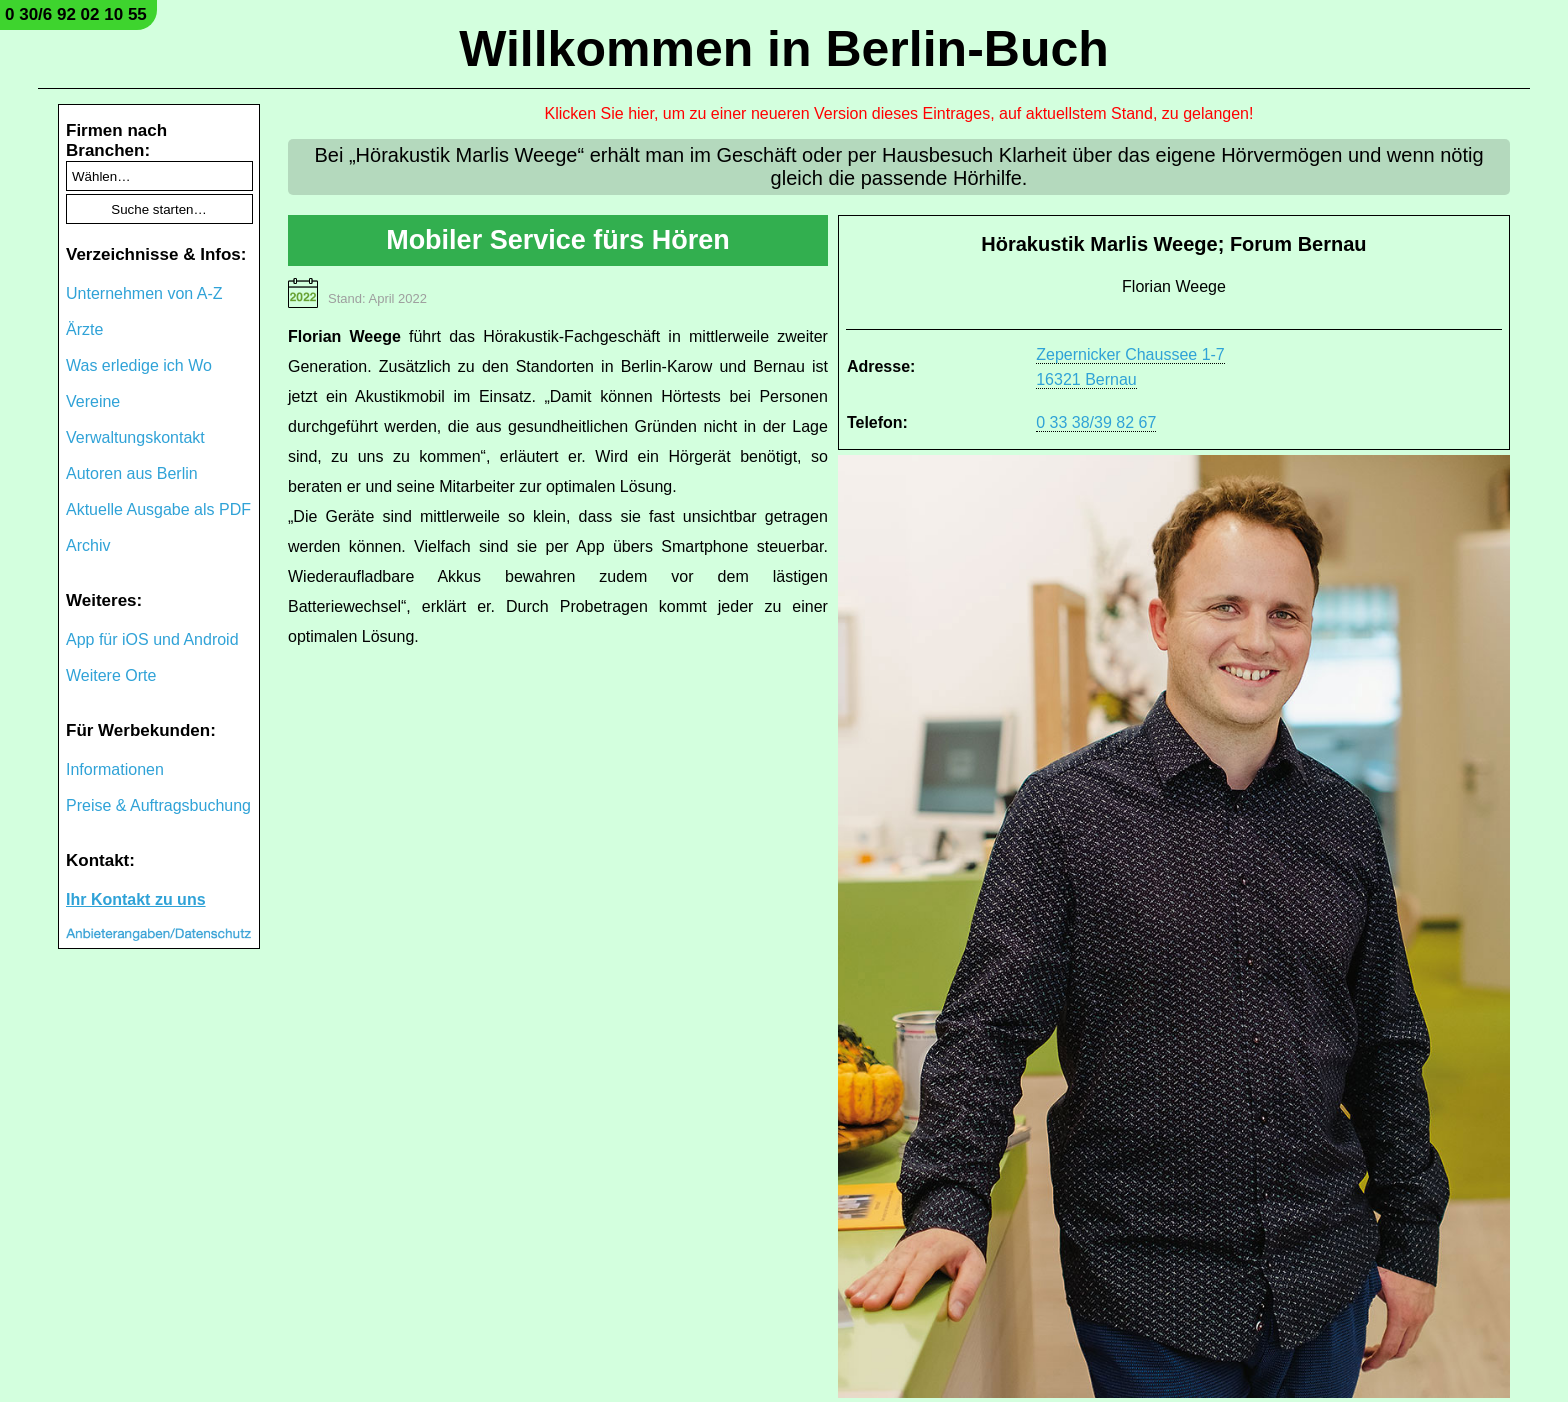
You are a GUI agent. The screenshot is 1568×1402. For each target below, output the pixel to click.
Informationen (115, 769)
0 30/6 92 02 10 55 (76, 14)
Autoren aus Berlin (132, 473)
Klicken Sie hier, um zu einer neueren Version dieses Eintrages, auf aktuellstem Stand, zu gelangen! (899, 113)
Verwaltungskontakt (135, 437)
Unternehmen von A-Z (144, 293)
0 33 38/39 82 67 (1096, 422)
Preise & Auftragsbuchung (158, 805)
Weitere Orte (111, 675)
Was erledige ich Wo (139, 365)
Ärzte (84, 329)
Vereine (93, 401)
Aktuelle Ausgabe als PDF (158, 509)
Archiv (88, 545)
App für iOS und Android (152, 639)
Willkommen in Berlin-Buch (784, 49)
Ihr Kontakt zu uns (136, 899)
